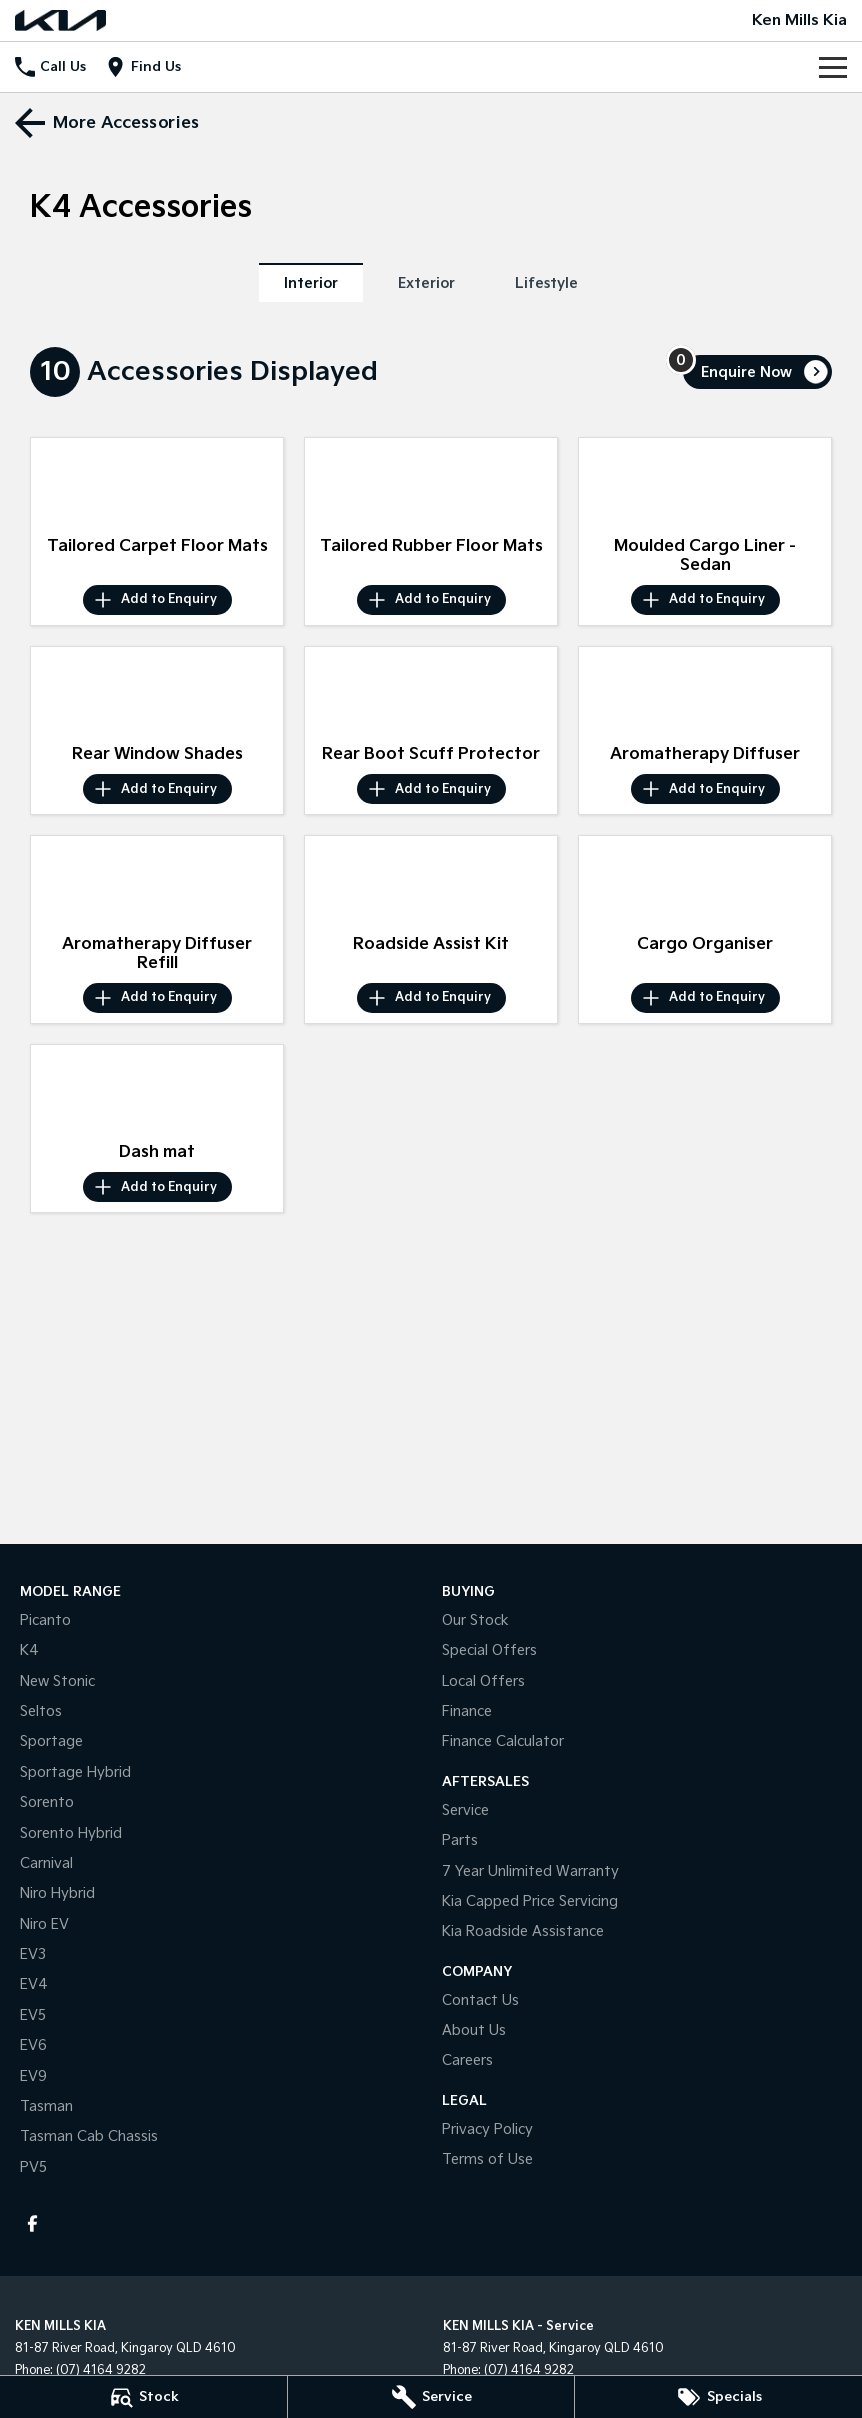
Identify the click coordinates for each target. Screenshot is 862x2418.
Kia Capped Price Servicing (530, 1901)
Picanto (45, 1620)
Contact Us (480, 2000)
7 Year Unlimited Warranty (530, 1871)
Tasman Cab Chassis (89, 2136)
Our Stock (475, 1620)
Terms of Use (487, 2159)
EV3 (33, 1954)
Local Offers (483, 1681)
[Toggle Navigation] (833, 67)
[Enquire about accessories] (757, 372)
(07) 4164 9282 (101, 2370)
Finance (467, 1711)
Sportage (51, 1741)
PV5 (33, 2167)
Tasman (46, 2106)
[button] (157, 482)
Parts (460, 1840)
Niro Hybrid (57, 1893)
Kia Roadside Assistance (523, 1931)
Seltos (41, 1711)
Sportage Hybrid (75, 1772)
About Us (474, 2030)
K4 (29, 1650)
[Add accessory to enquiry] (157, 600)
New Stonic (57, 1681)
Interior (311, 283)
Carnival (46, 1863)
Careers (467, 2060)
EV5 (33, 2015)
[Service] (431, 2397)
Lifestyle (546, 283)
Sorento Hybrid (71, 1833)
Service (465, 1810)
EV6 (33, 2045)
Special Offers (489, 1650)
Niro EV (44, 1924)
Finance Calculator (503, 1741)
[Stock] (143, 2397)
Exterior (426, 283)
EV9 (33, 2076)
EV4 (34, 1984)
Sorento (47, 1802)
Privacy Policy (487, 2129)
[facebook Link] (32, 2223)
